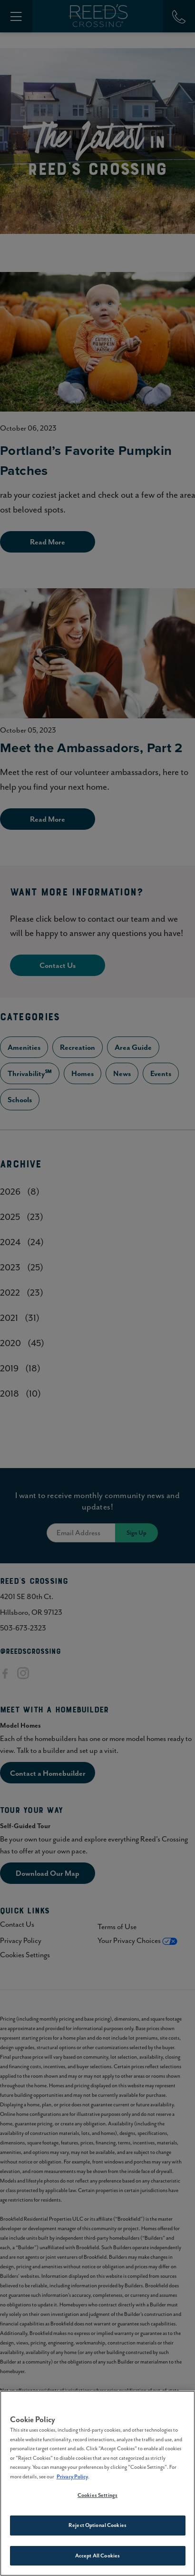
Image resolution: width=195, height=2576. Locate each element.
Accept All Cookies (97, 2558)
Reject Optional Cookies (97, 2528)
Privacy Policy (72, 2479)
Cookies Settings (97, 2498)
